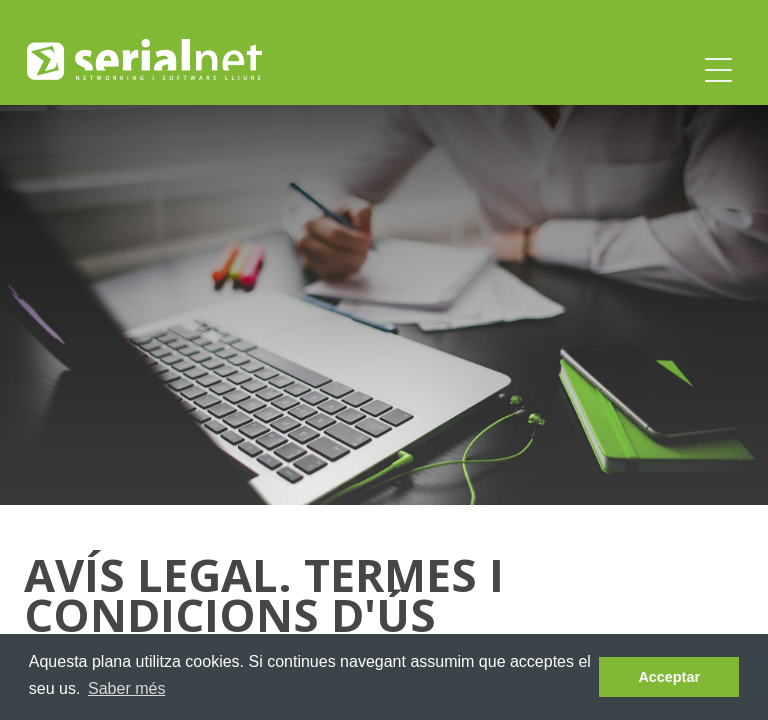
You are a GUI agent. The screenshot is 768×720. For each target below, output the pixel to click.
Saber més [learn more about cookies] (126, 688)
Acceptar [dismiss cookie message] (669, 677)
